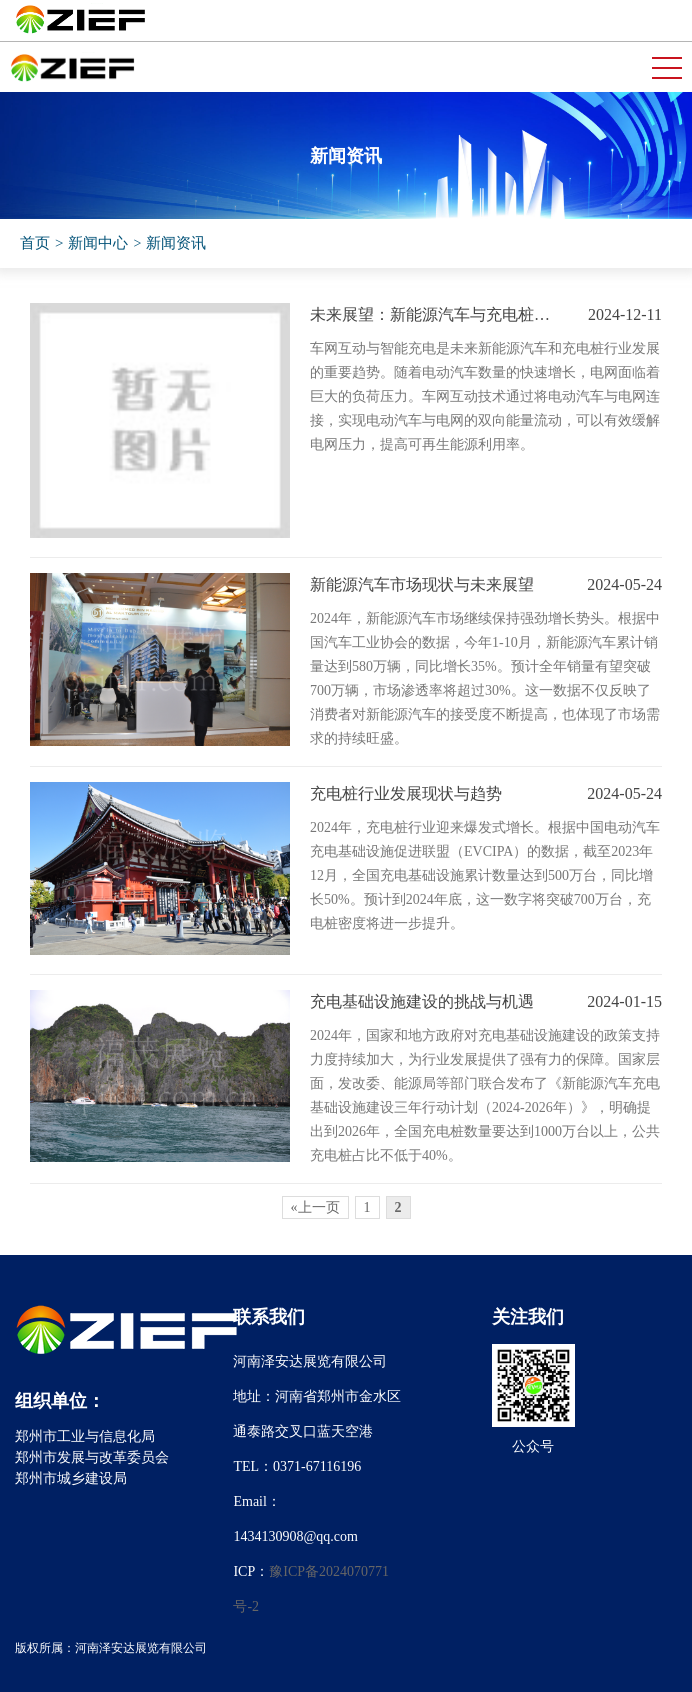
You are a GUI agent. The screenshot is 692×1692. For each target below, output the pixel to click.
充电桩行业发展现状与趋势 (406, 793)
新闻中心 (98, 243)
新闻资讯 (176, 243)
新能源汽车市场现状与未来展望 (422, 584)
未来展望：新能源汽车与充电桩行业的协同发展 (434, 314)
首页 (35, 243)
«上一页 (315, 1207)
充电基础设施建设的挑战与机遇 (422, 1001)
